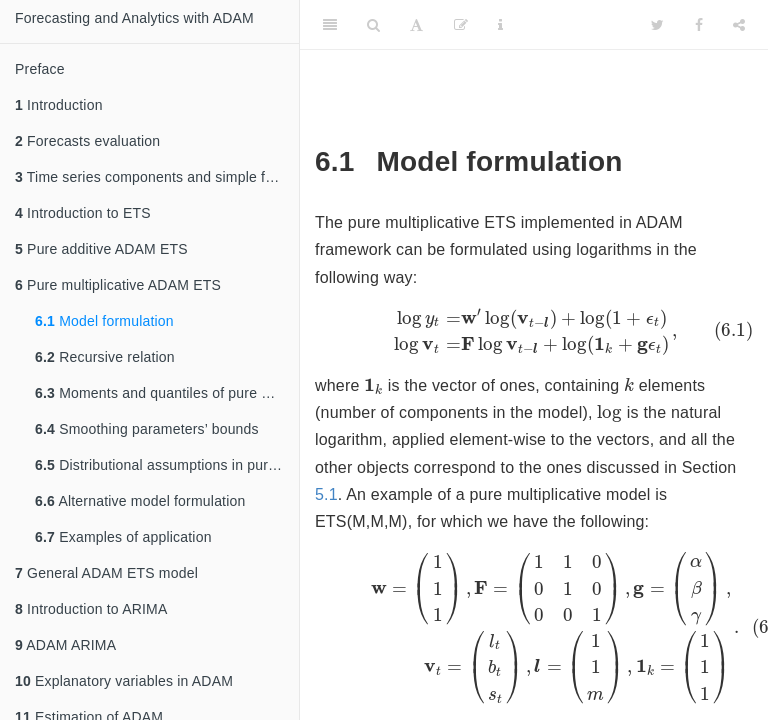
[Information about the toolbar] (500, 25)
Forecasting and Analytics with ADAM (134, 18)
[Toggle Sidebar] (330, 25)
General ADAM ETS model (106, 573)
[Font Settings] (416, 25)
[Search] (373, 25)
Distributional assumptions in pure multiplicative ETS (167, 465)
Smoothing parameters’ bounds (147, 429)
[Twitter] (657, 25)
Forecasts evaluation (87, 141)
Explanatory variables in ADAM (124, 681)
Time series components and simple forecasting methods (157, 177)
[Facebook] (699, 25)
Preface (40, 69)
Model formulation (104, 321)
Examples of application (123, 537)
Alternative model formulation (140, 501)
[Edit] (461, 25)
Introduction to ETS (83, 213)
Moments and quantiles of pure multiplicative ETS (167, 393)
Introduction (59, 105)
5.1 (326, 502)
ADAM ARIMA (65, 645)
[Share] (739, 25)
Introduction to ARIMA (91, 609)
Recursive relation (105, 357)
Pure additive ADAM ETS (101, 249)
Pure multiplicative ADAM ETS (118, 285)
